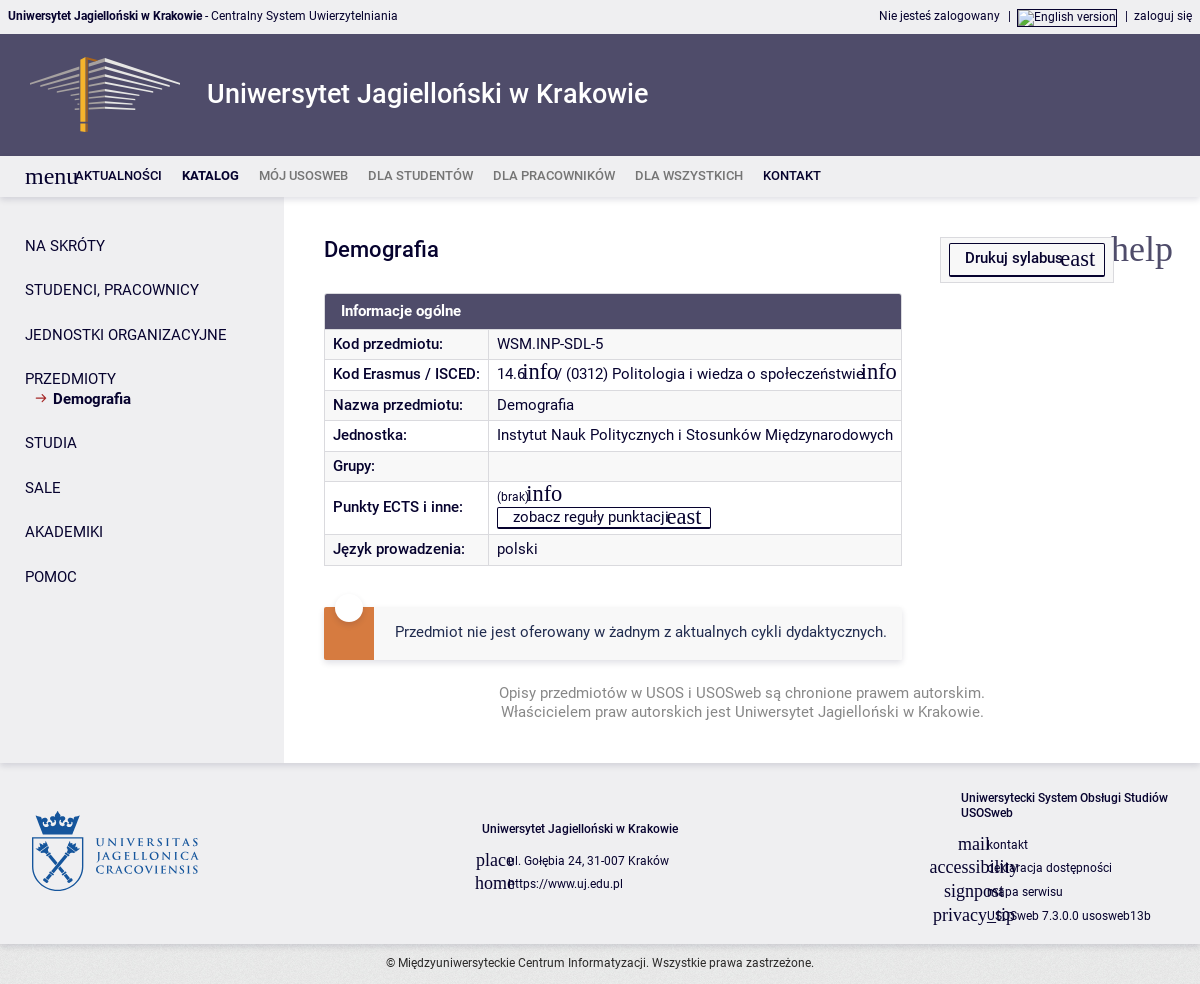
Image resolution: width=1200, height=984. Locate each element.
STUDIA (51, 443)
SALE (43, 488)
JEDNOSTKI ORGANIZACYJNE (126, 335)
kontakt (1007, 845)
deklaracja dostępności (1049, 868)
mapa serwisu (1025, 892)
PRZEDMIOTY (70, 379)
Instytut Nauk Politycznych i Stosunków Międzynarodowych (695, 435)
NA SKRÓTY (65, 246)
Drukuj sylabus (1014, 258)
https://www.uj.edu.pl (565, 884)
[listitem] (118, 176)
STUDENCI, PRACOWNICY (112, 290)
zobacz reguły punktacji (591, 517)
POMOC (51, 577)
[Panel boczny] (142, 480)
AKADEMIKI (64, 532)
